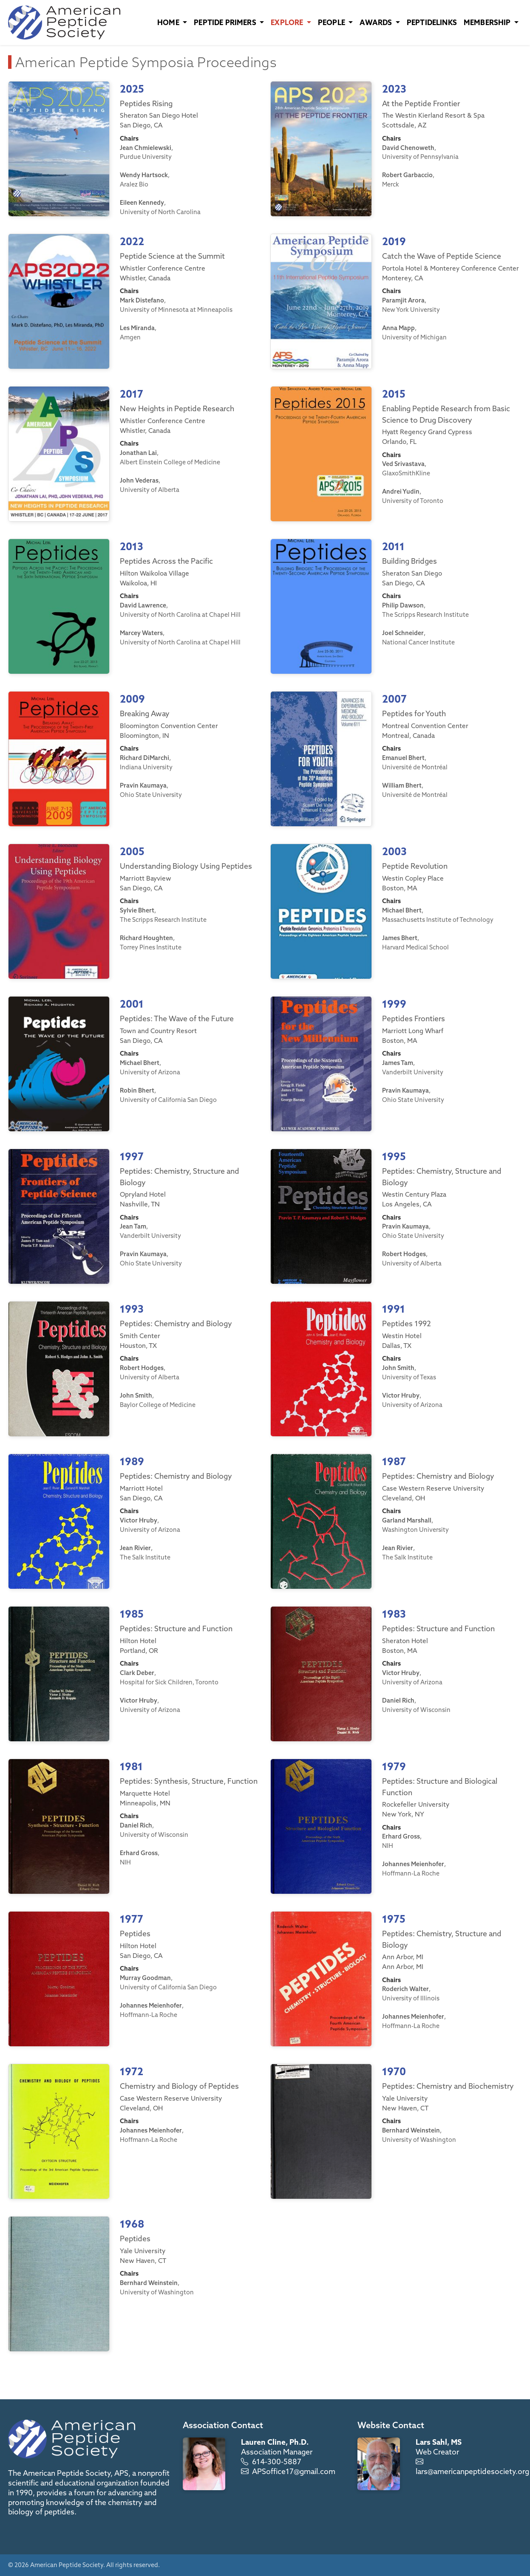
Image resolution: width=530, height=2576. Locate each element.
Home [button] (169, 22)
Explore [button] (288, 22)
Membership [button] (488, 22)
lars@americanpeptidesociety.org (472, 2471)
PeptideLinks (432, 22)
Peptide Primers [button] (226, 22)
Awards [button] (377, 22)
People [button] (332, 22)
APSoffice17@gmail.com (293, 2471)
